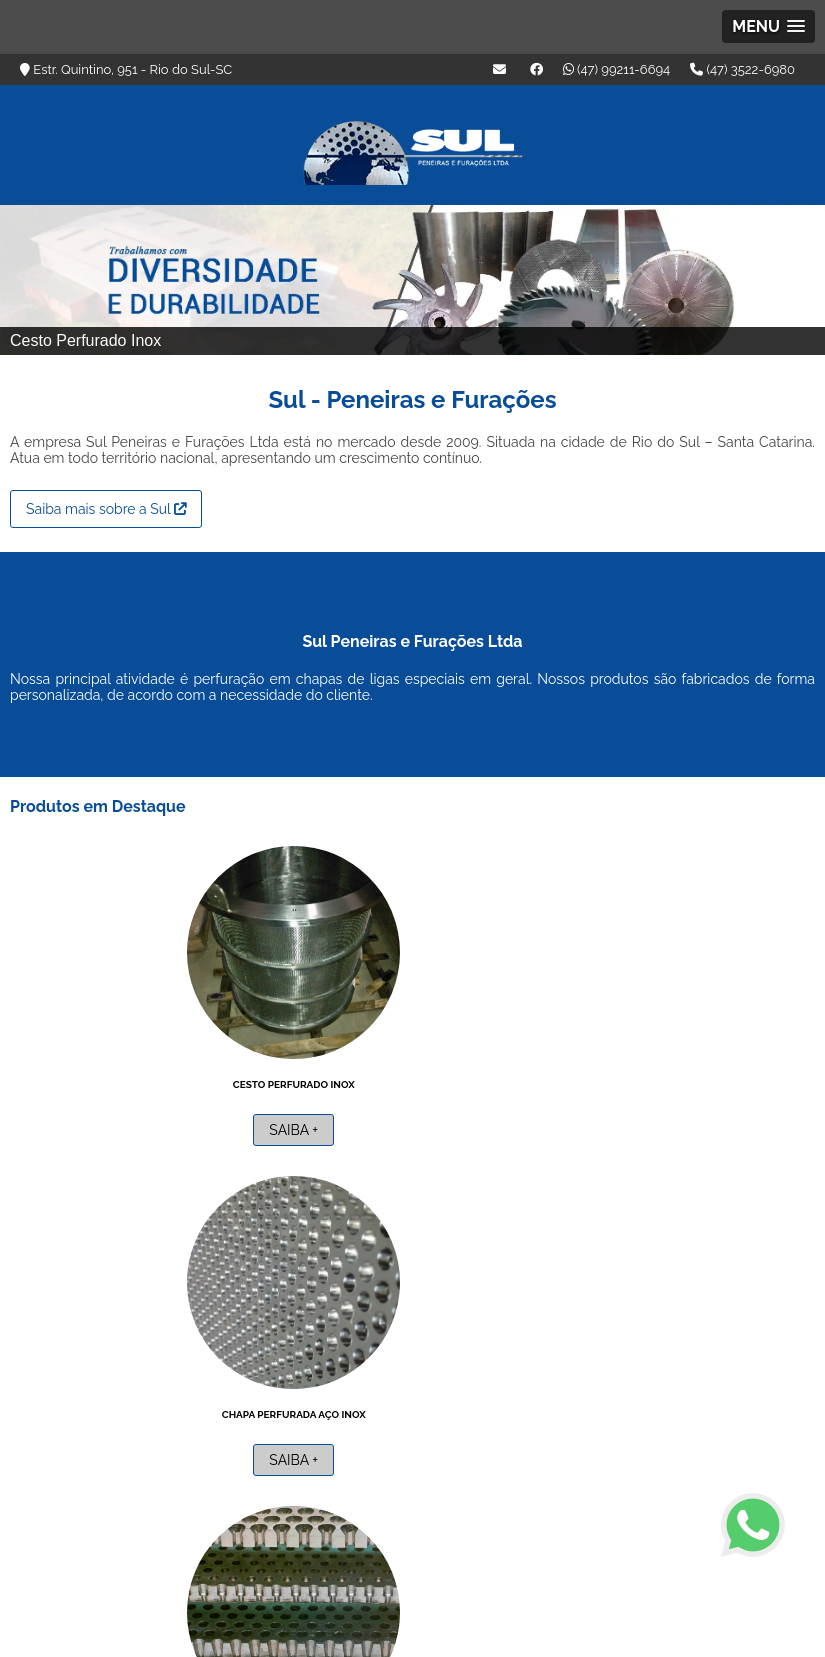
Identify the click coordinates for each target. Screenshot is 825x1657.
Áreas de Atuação (587, 1523)
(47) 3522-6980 (742, 69)
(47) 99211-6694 (616, 69)
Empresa (496, 1523)
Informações (693, 1523)
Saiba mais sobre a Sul (106, 504)
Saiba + (132, 1125)
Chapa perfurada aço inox (378, 1078)
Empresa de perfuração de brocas (622, 1078)
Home (435, 1523)
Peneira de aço (132, 1408)
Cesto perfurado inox (133, 1078)
